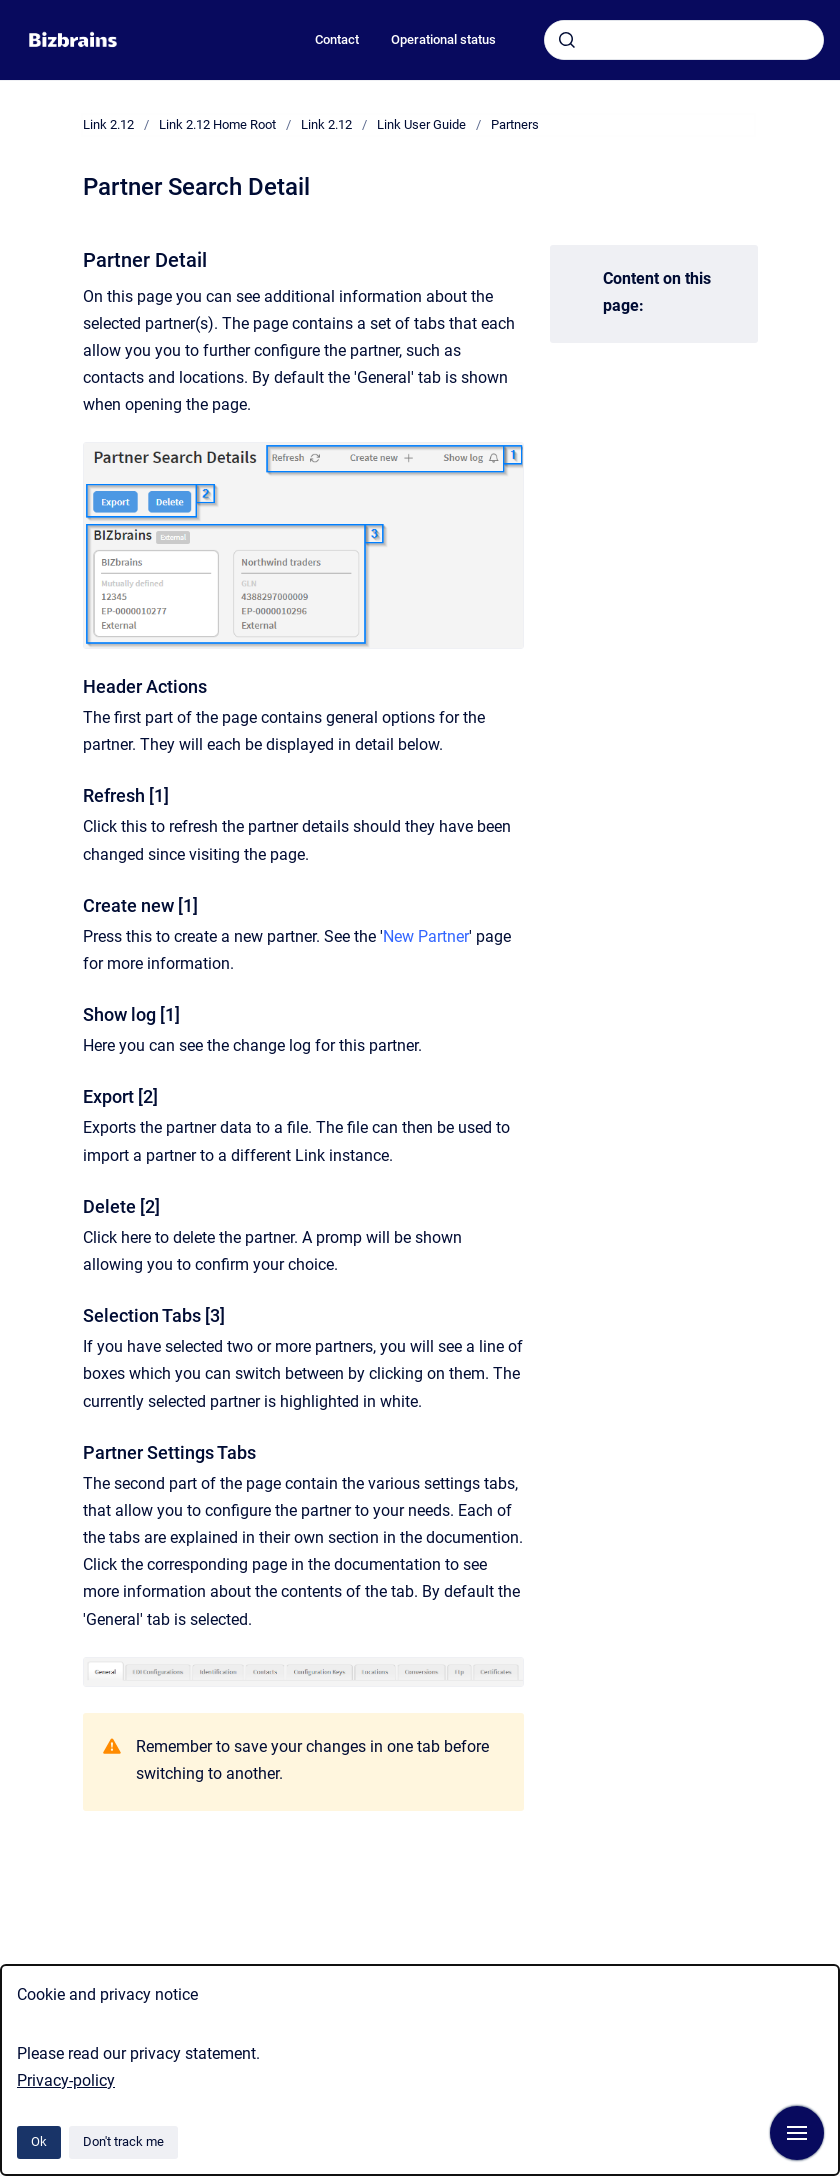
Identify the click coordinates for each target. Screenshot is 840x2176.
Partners (515, 124)
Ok (39, 2141)
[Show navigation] (797, 2133)
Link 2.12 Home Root (217, 124)
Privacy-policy (66, 2080)
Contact (337, 39)
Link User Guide (421, 124)
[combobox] (684, 40)
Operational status (443, 39)
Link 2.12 (108, 124)
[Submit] (567, 40)
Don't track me (123, 2141)
